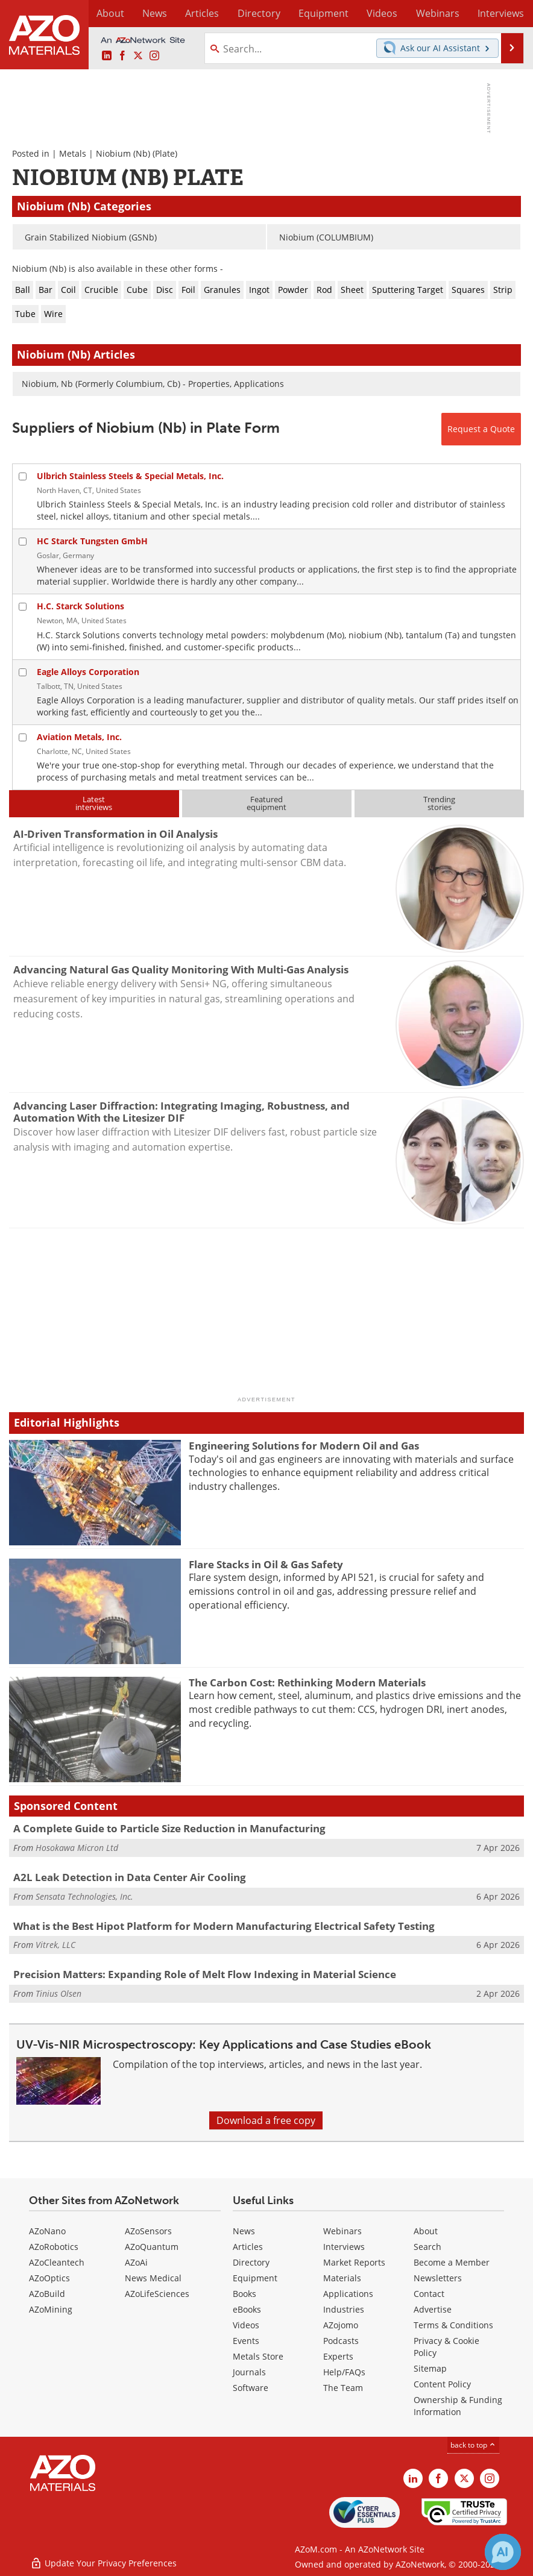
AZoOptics (49, 2278)
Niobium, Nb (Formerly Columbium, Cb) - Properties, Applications (153, 383)
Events (246, 2340)
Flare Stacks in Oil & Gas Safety (266, 1564)
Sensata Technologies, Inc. (84, 1896)
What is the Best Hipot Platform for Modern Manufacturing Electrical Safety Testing (224, 1926)
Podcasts (341, 2340)
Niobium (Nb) (123, 153)
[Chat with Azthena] (503, 2552)
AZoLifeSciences (157, 2293)
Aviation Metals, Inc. (79, 737)
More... (510, 13)
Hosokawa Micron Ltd (77, 1847)
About (426, 2231)
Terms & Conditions (453, 2325)
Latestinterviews (93, 803)
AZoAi (136, 2262)
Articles (248, 2246)
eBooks (247, 2309)
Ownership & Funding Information (458, 2405)
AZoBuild (47, 2293)
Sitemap (430, 2368)
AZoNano (47, 2231)
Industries (343, 2309)
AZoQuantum (151, 2246)
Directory (241, 13)
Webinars (342, 2231)
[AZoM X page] (138, 56)
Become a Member (452, 2262)
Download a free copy (265, 2120)
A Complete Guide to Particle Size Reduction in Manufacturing (169, 1828)
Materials (342, 2278)
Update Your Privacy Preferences (103, 2560)
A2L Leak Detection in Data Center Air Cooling (129, 1877)
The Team (343, 2387)
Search (427, 2246)
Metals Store (258, 2356)
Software (250, 2387)
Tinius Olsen (58, 1993)
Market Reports (354, 2262)
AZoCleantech (56, 2262)
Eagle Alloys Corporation (88, 671)
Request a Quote (481, 429)
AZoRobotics (53, 2246)
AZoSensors (148, 2231)
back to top (473, 2445)
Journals (249, 2372)
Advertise (433, 2309)
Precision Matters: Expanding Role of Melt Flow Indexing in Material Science (204, 1974)
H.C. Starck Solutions (80, 606)
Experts (338, 2356)
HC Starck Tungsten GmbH (92, 541)
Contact (429, 2293)
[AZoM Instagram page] (154, 56)
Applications (348, 2293)
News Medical (153, 2278)
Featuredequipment (266, 803)
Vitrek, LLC (55, 1944)
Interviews (344, 2246)
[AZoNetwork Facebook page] (122, 56)
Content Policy (442, 2384)
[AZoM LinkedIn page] (107, 56)
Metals (72, 153)
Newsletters (438, 2278)
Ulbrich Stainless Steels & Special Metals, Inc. (130, 476)
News (244, 2231)
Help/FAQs (344, 2372)
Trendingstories (439, 803)
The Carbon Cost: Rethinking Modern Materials (307, 1682)
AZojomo (340, 2325)
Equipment (255, 2278)
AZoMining (50, 2309)
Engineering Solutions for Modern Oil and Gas (304, 1446)
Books (244, 2293)
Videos (246, 2325)
